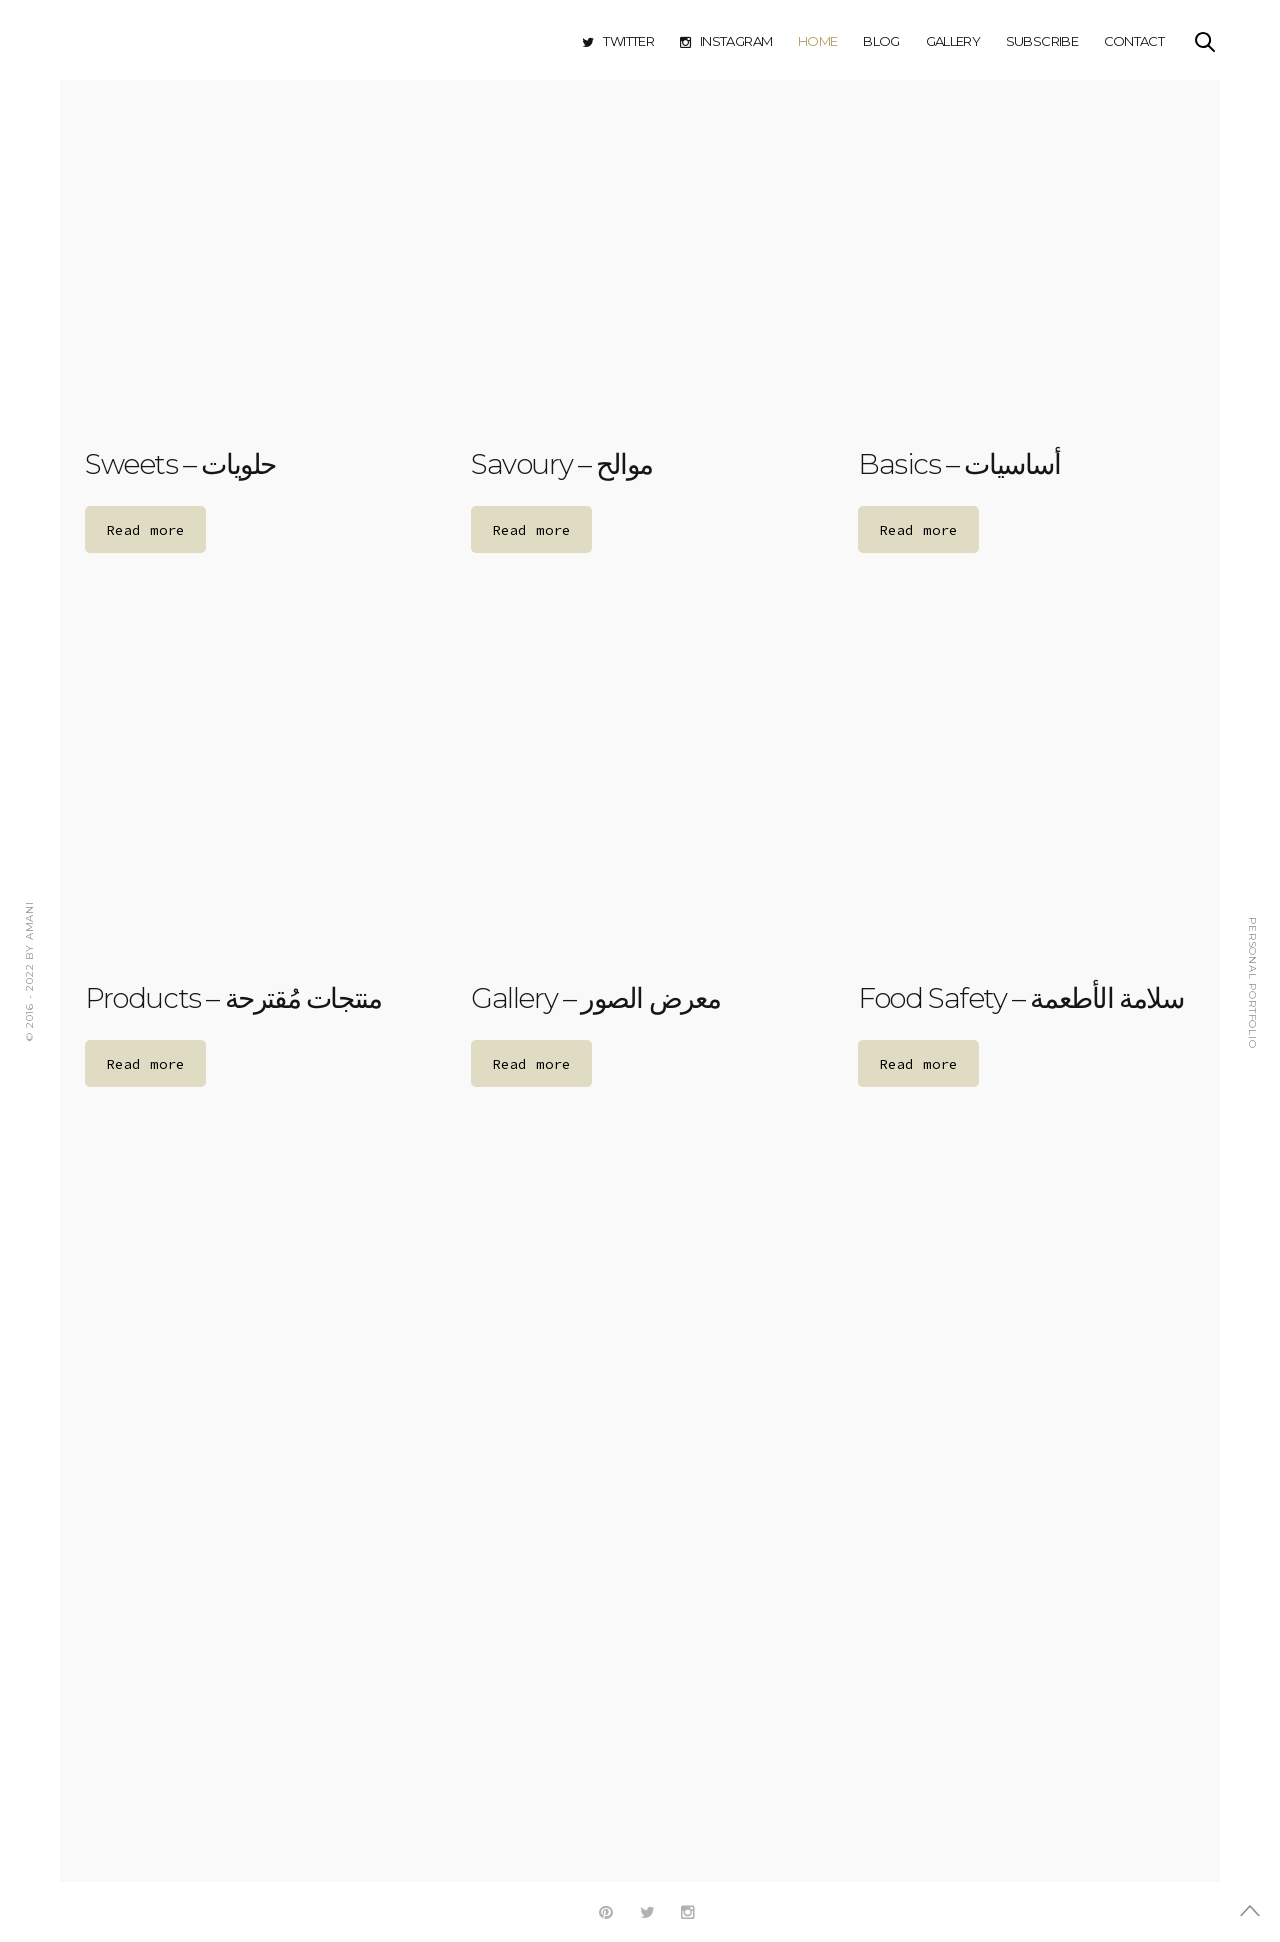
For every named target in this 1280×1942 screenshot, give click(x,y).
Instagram (726, 41)
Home (817, 41)
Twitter (618, 41)
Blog (881, 41)
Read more (145, 530)
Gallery (953, 41)
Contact (1134, 41)
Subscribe (1042, 41)
